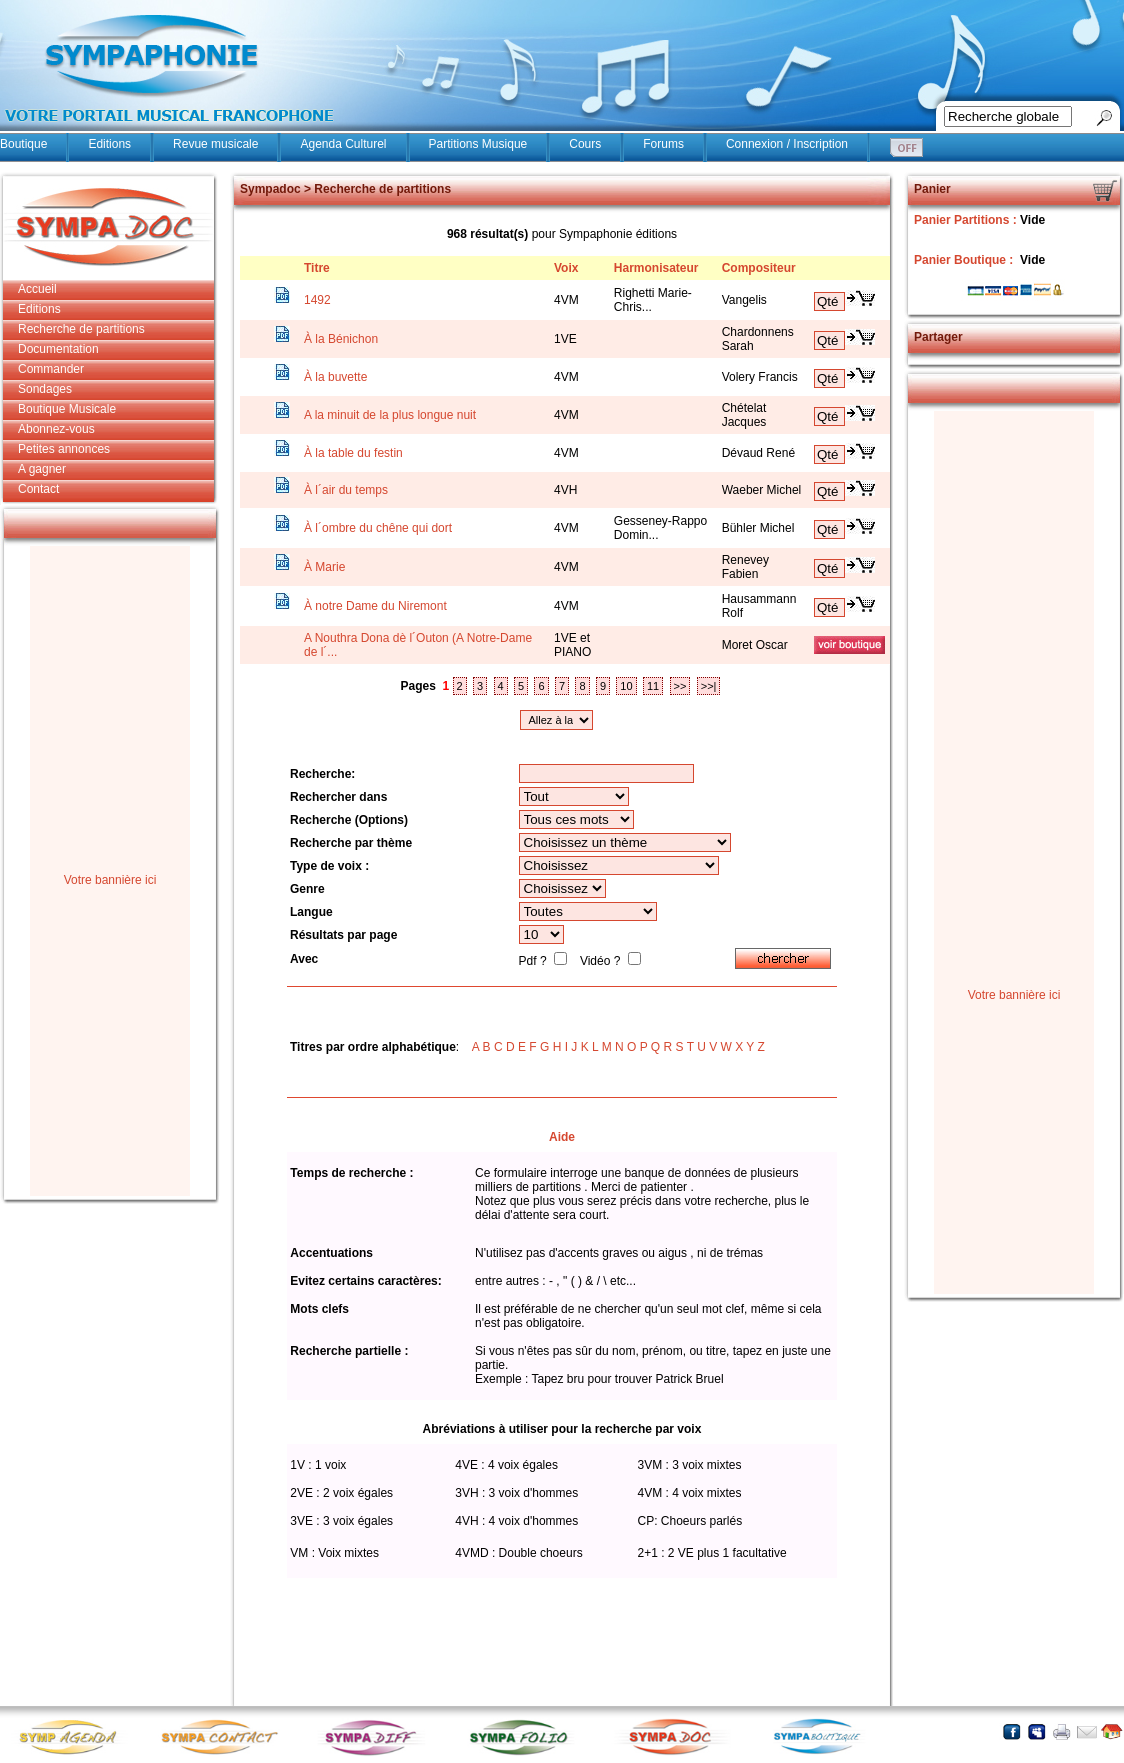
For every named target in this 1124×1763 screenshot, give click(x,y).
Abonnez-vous (56, 429)
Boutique (23, 144)
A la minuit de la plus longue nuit (390, 415)
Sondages (45, 389)
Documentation (58, 349)
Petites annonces (64, 449)
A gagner (42, 469)
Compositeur (759, 268)
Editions (109, 144)
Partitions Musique (478, 144)
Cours (585, 144)
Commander (51, 369)
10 (626, 686)
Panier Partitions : (967, 220)
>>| (709, 686)
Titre (317, 268)
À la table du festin (353, 453)
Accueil (37, 289)
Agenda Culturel (343, 144)
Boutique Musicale (67, 409)
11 (653, 686)
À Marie (324, 567)
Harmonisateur (656, 268)
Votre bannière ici (110, 880)
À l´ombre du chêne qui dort (378, 528)
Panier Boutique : (965, 260)
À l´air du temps (346, 490)
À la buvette (335, 377)
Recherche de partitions (81, 329)
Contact (38, 489)
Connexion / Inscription (787, 144)
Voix (566, 268)
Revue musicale (215, 144)
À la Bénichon (341, 339)
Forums (663, 144)
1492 (317, 300)
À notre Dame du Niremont (375, 606)
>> (680, 686)
